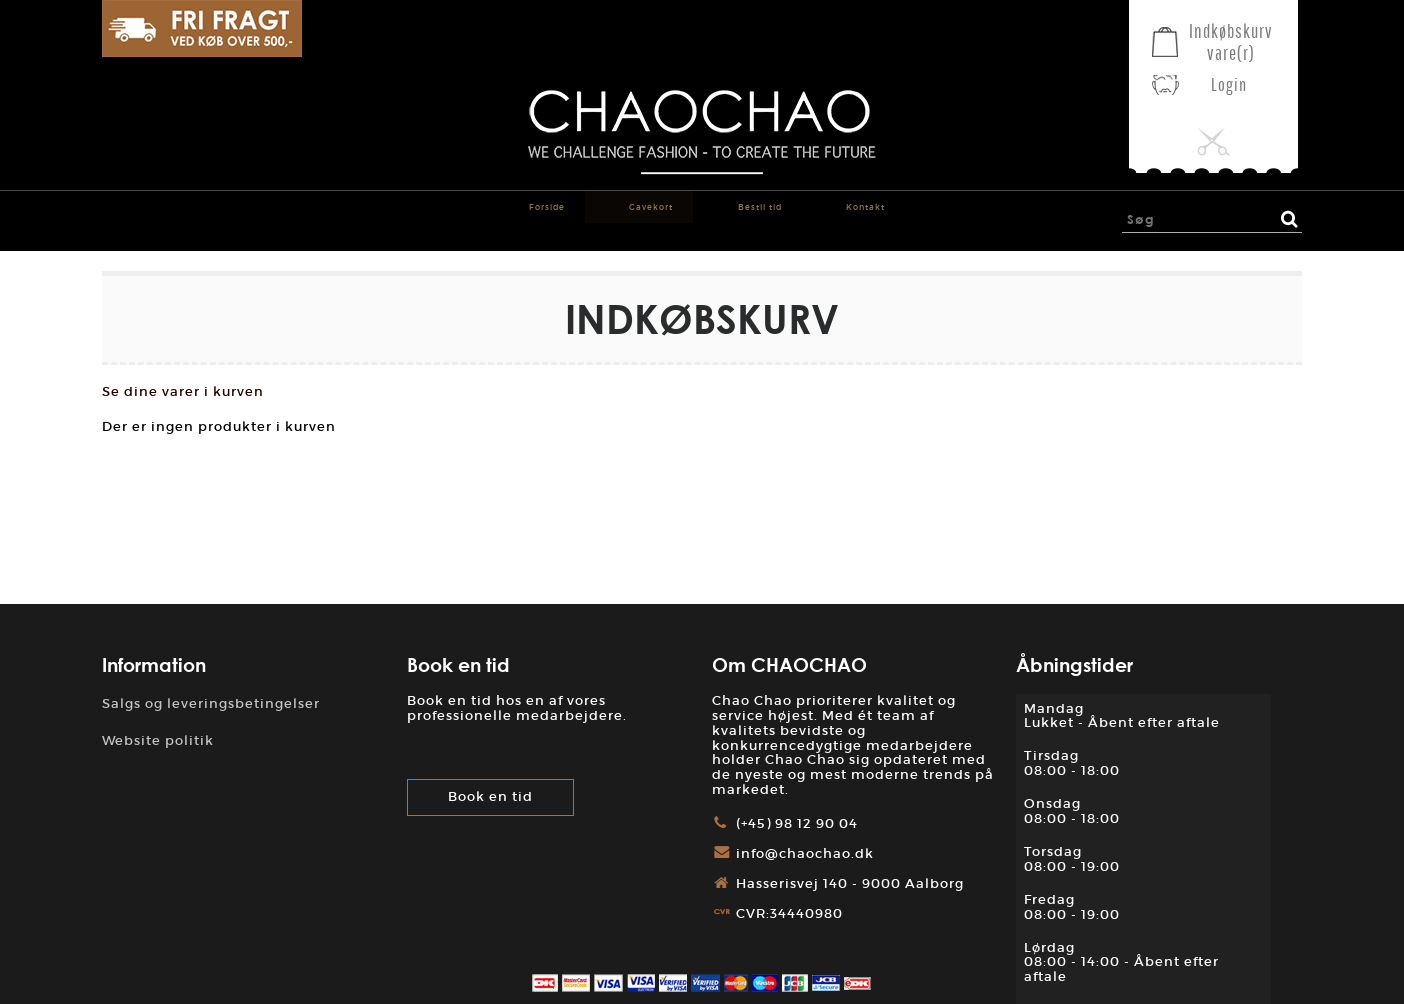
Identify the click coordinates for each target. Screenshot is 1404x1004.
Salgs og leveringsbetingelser (211, 703)
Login (1229, 84)
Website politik (158, 740)
